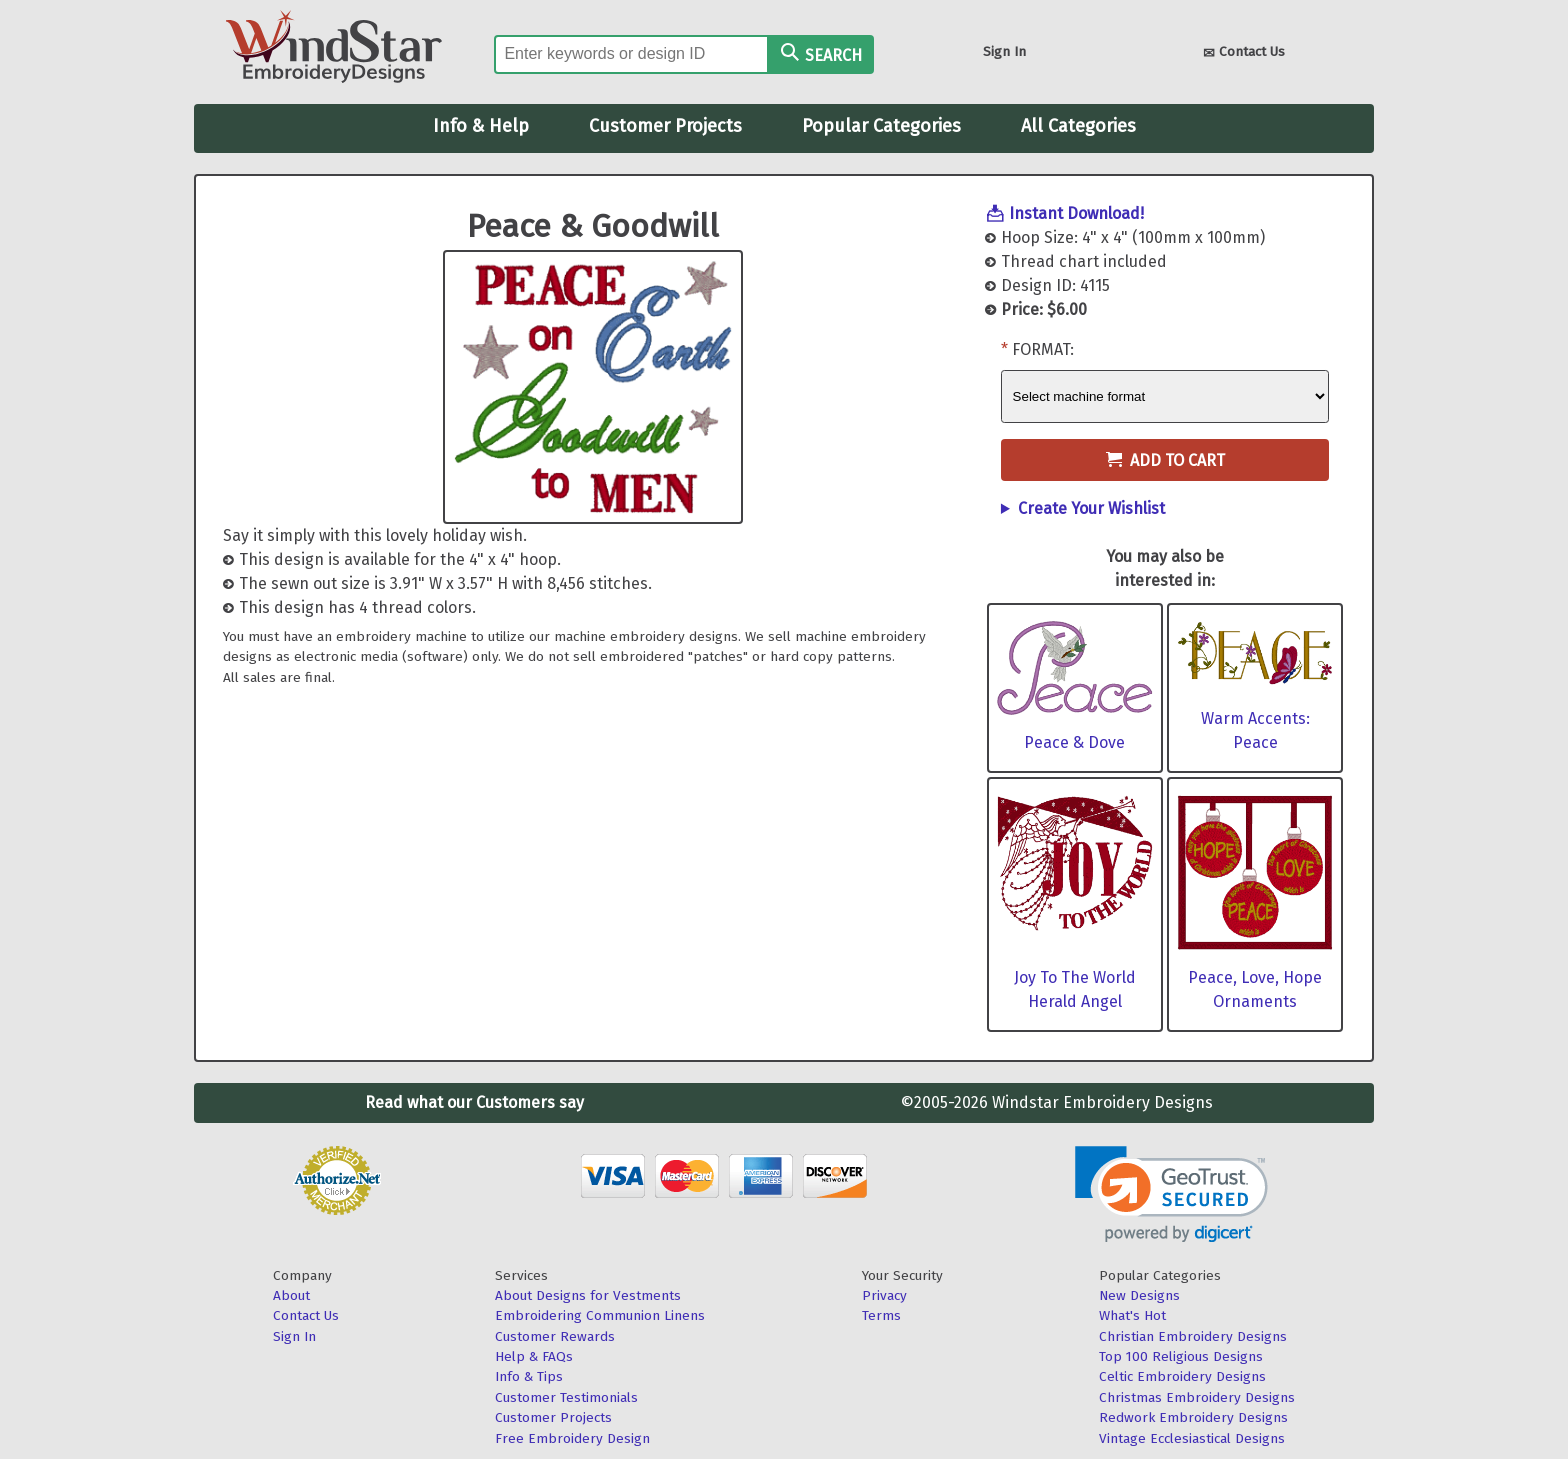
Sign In (1004, 51)
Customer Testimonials (566, 1397)
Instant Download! (1076, 213)
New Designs (1139, 1295)
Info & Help (481, 126)
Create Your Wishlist (1091, 508)
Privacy (884, 1295)
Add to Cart (1165, 460)
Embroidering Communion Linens (600, 1315)
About (291, 1295)
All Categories (1078, 126)
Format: (1043, 349)
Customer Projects (665, 126)
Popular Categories (881, 126)
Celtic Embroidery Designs (1182, 1376)
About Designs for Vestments (588, 1295)
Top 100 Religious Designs (1181, 1356)
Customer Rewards (555, 1336)
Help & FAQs (534, 1356)
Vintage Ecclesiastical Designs (1192, 1438)
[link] (1171, 1194)
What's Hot (1132, 1315)
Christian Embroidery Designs (1193, 1336)
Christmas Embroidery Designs (1197, 1397)
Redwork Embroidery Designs (1193, 1417)
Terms (881, 1315)
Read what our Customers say (474, 1102)
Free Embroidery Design (572, 1438)
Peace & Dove (1074, 742)
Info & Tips (529, 1376)
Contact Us (1244, 53)
